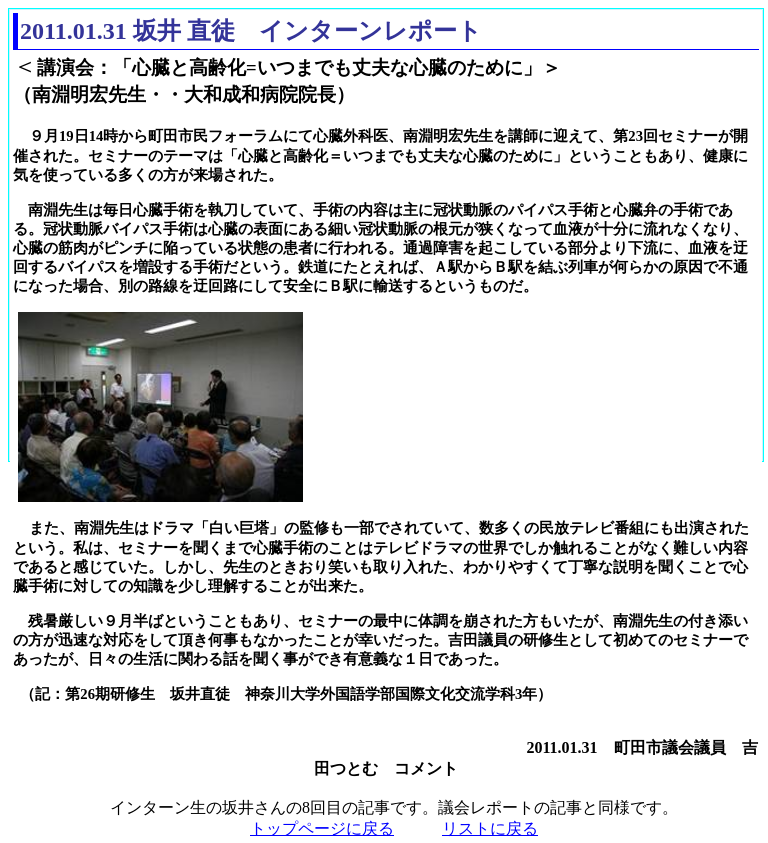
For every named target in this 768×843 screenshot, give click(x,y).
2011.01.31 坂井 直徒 (127, 31)
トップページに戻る (322, 828)
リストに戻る (490, 828)
